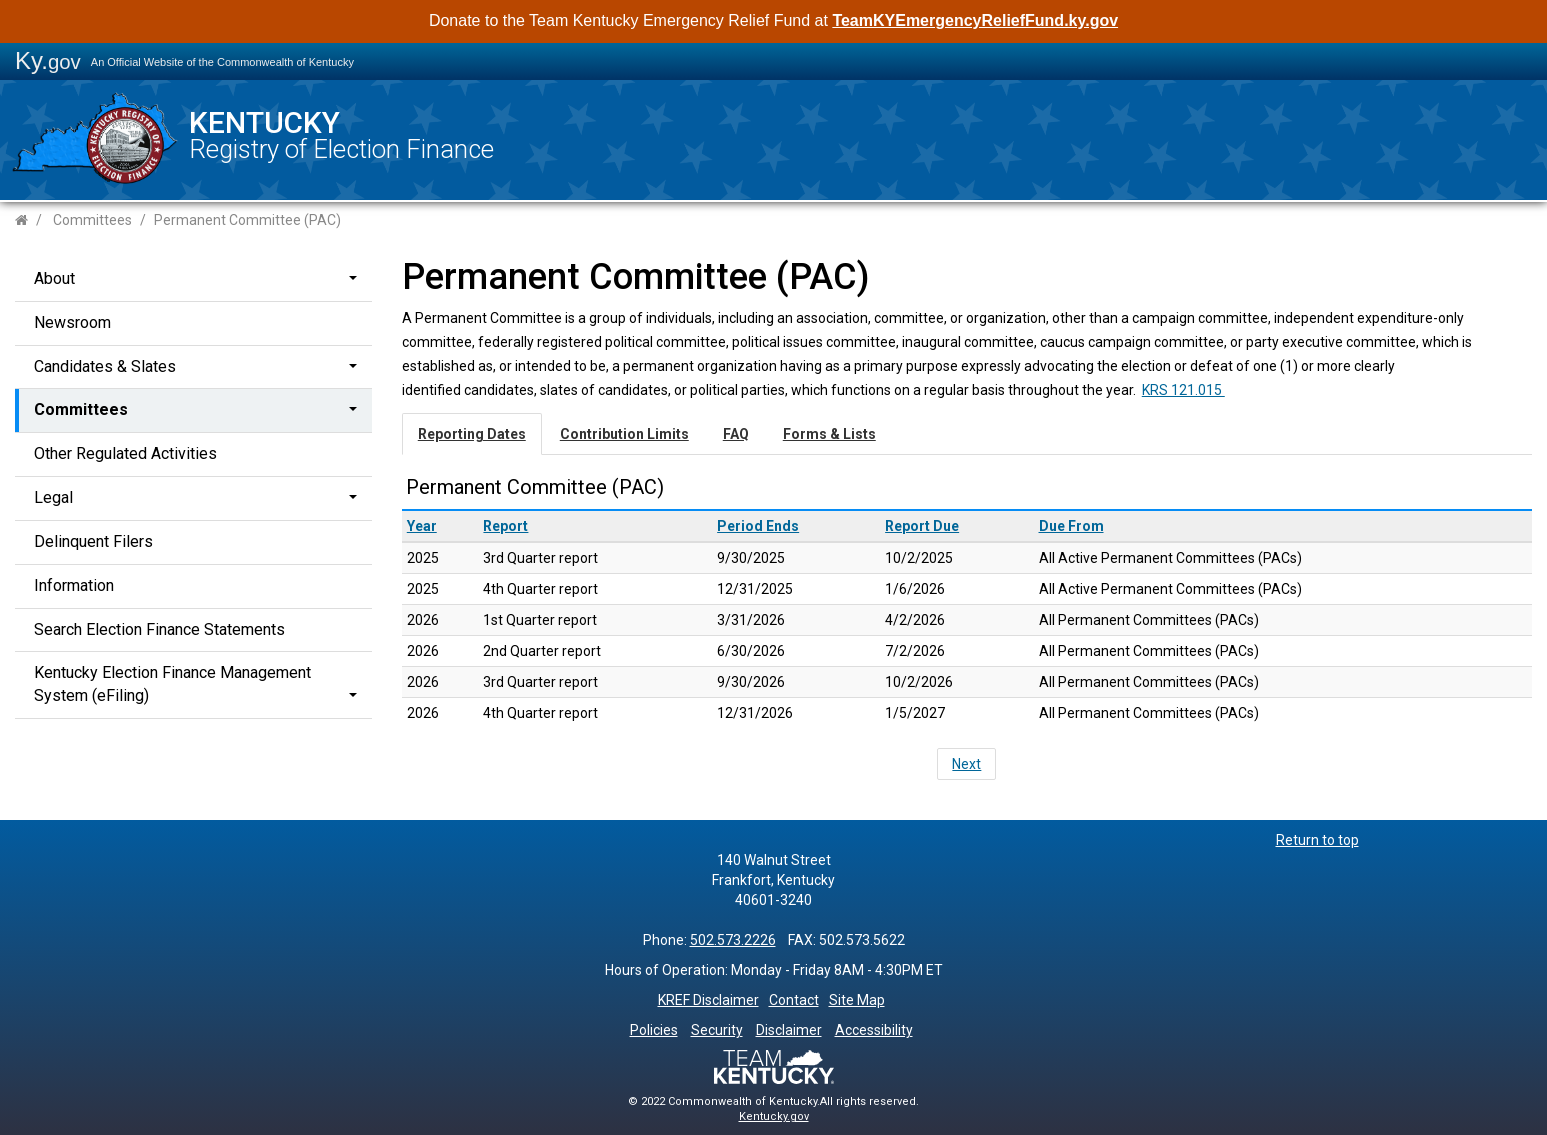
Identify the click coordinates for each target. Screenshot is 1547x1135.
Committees (92, 220)
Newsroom (72, 322)
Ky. (48, 60)
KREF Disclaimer (708, 1000)
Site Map (857, 1000)
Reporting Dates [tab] (472, 434)
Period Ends (758, 526)
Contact (794, 1000)
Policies (654, 1030)
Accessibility (874, 1030)
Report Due (922, 526)
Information (74, 585)
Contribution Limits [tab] (624, 434)
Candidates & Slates (105, 366)
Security (717, 1030)
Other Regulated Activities (125, 453)
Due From (1071, 526)
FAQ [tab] (736, 434)
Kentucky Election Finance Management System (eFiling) (172, 684)
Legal (53, 497)
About (54, 278)
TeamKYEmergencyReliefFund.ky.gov (975, 20)
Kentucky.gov (774, 1116)
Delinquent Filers (93, 541)
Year (422, 526)
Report (505, 526)
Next (966, 764)
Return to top (1317, 840)
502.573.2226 (733, 940)
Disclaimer (789, 1030)
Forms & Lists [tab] (829, 434)
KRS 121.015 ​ (1183, 390)
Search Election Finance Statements (159, 629)
